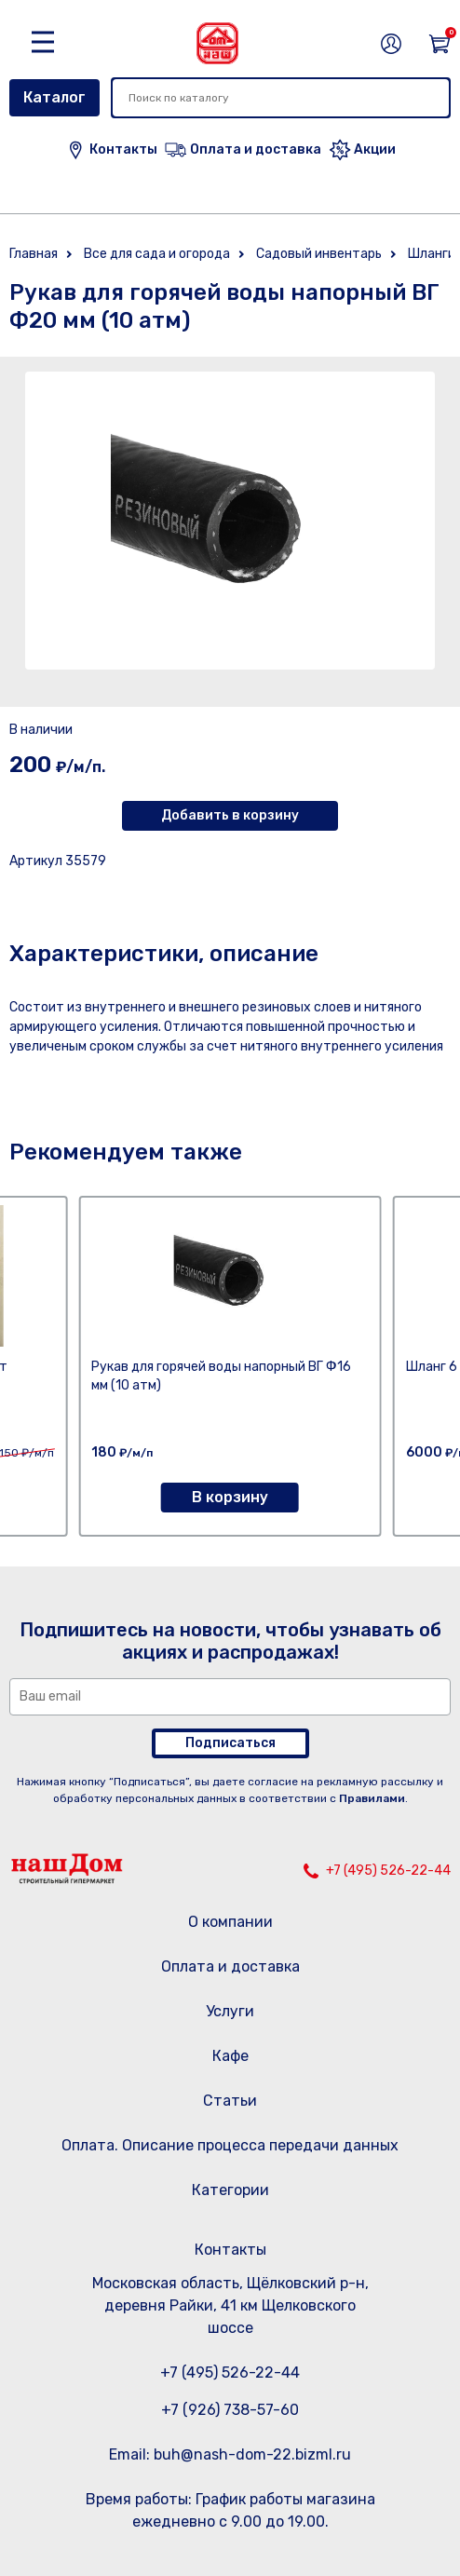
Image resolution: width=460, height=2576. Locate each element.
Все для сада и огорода (157, 254)
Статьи (230, 2100)
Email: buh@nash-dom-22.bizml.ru (230, 2454)
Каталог (54, 97)
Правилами (372, 1798)
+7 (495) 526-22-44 (388, 1870)
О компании (230, 1922)
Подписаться (230, 1743)
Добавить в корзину (230, 815)
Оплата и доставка (230, 1966)
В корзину (230, 1497)
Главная (33, 254)
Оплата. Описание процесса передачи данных (230, 2145)
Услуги (230, 2011)
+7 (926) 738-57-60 (230, 2410)
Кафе (230, 2056)
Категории (230, 2190)
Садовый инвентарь (319, 254)
